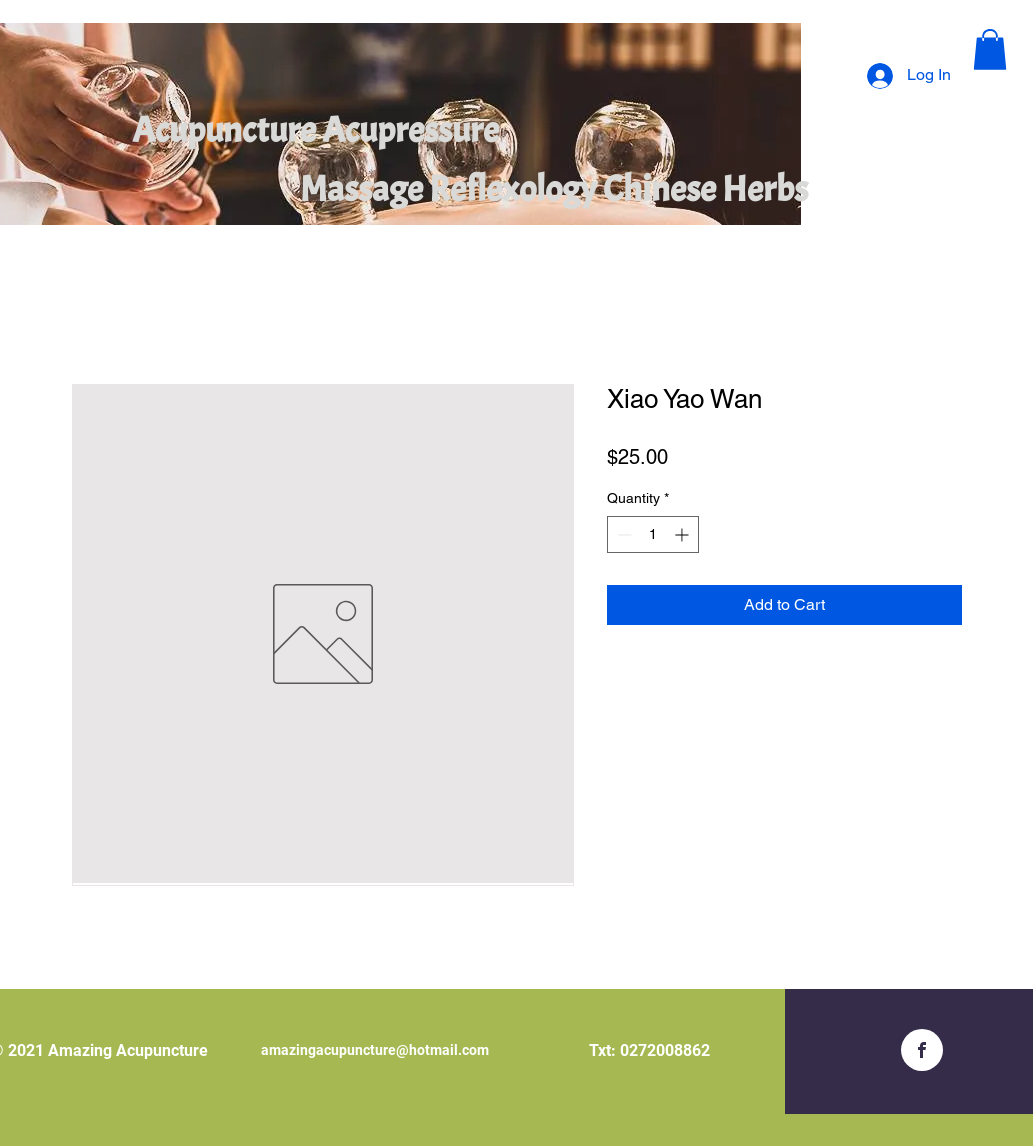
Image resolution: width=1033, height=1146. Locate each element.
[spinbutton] (653, 534)
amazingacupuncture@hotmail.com (375, 1050)
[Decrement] (622, 534)
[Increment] (683, 534)
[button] (990, 49)
